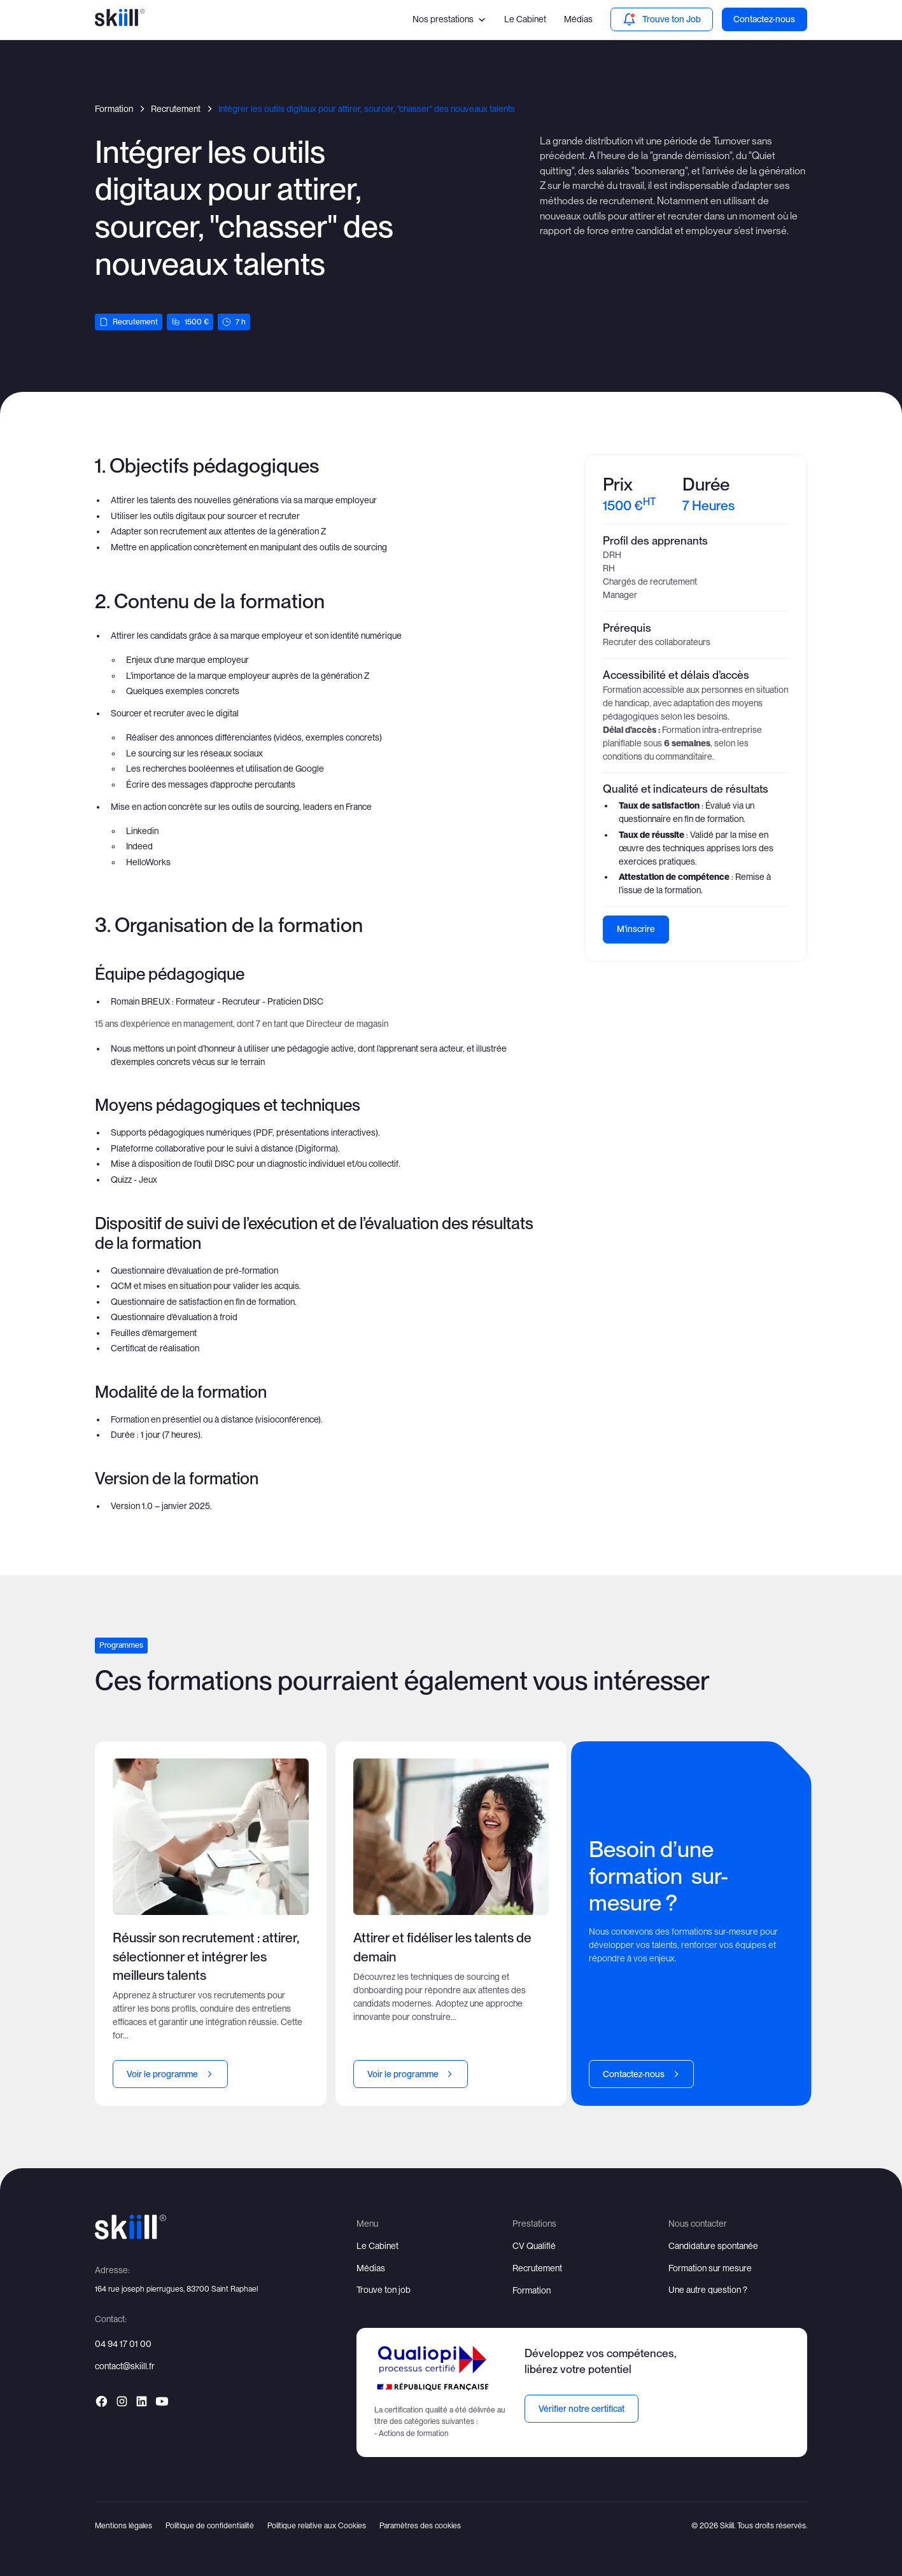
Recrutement (537, 2268)
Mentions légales (123, 2525)
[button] (450, 19)
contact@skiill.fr (125, 2366)
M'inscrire (636, 929)
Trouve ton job (383, 2290)
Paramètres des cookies (420, 2525)
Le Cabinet (525, 19)
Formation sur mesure (710, 2268)
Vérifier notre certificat (581, 2409)
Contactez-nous (764, 19)
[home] (119, 19)
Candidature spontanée (713, 2246)
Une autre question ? (707, 2290)
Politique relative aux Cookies (316, 2525)
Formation (531, 2290)
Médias (578, 19)
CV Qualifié (534, 2246)
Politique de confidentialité (210, 2525)
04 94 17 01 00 (123, 2344)
